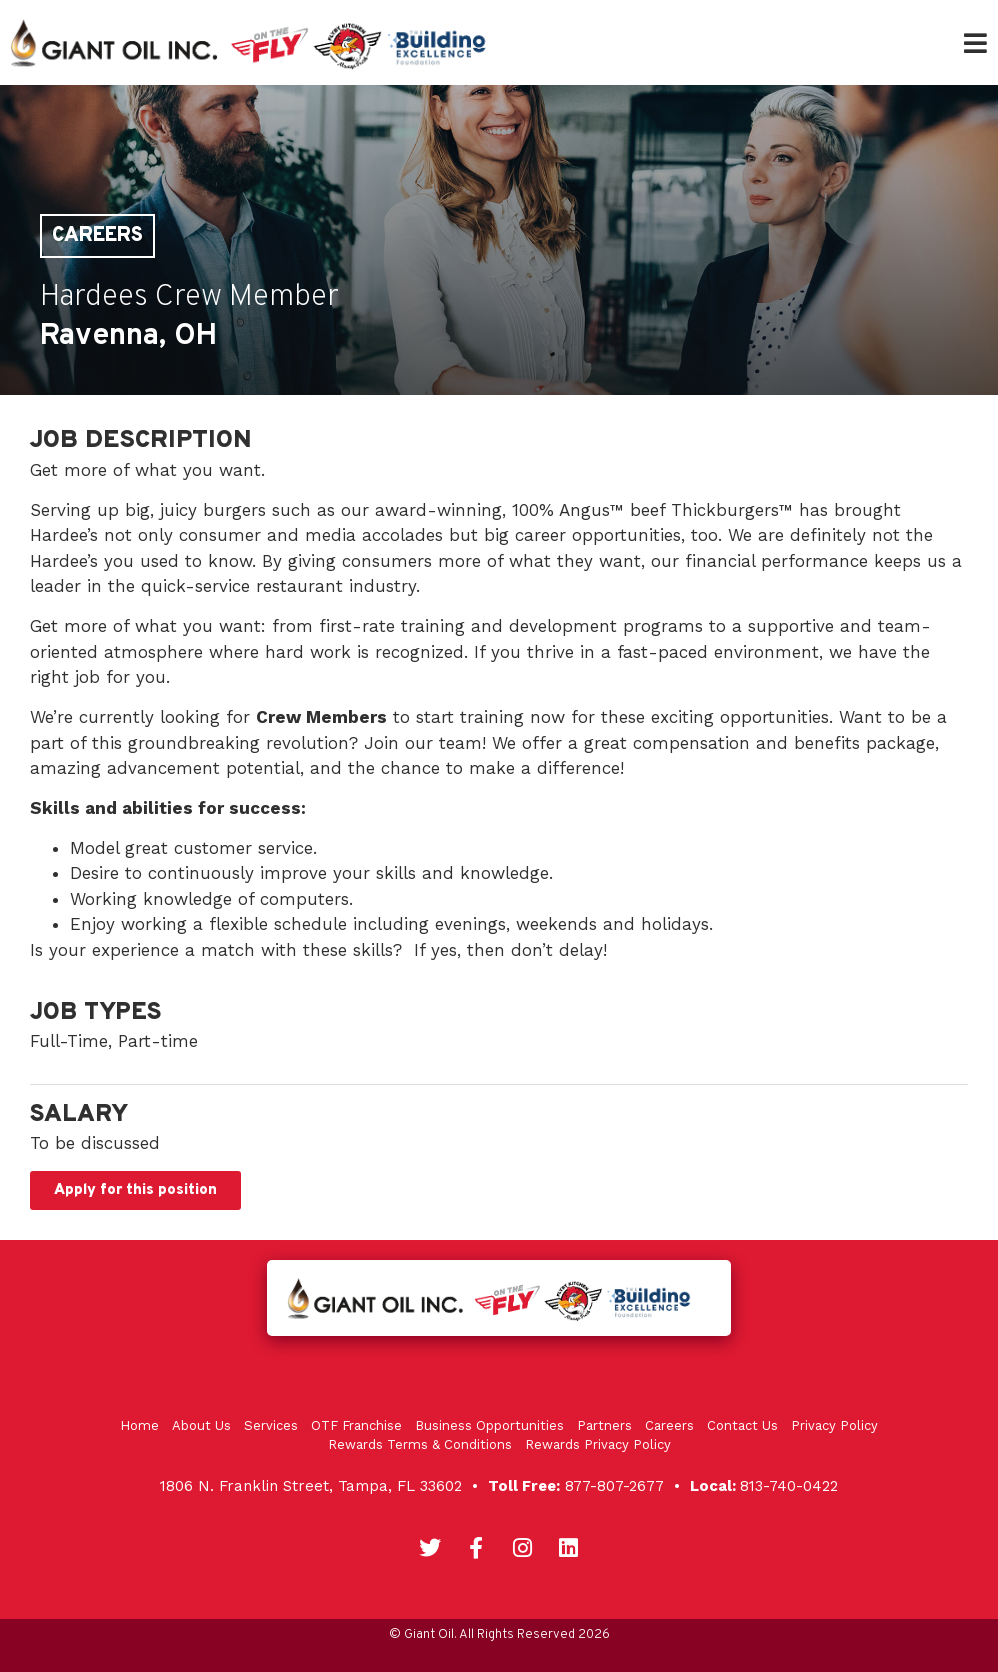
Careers (97, 236)
